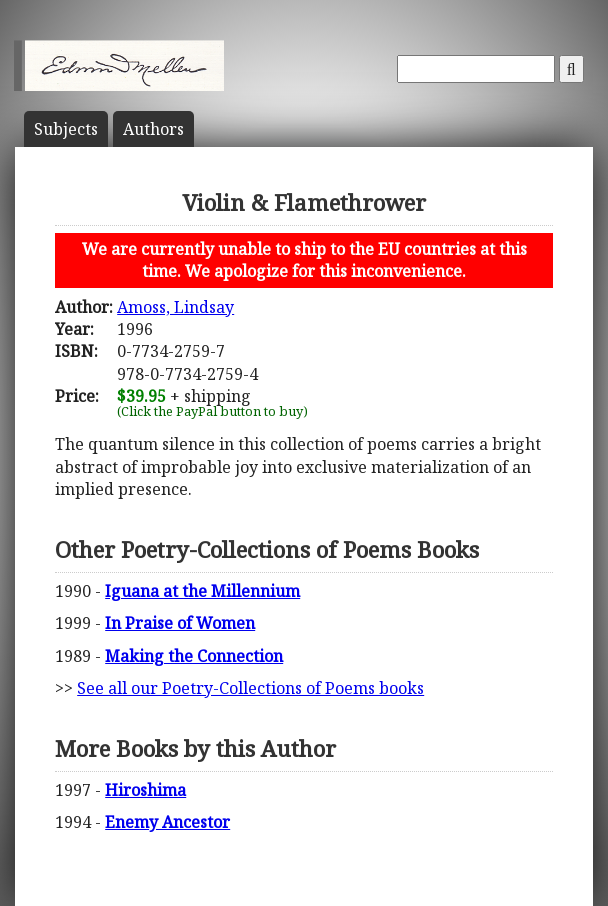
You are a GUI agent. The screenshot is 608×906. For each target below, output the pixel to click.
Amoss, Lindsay (175, 307)
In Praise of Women (180, 623)
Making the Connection (194, 656)
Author (153, 129)
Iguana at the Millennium (202, 591)
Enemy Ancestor (167, 822)
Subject (66, 129)
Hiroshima (145, 790)
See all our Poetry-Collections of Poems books (250, 688)
